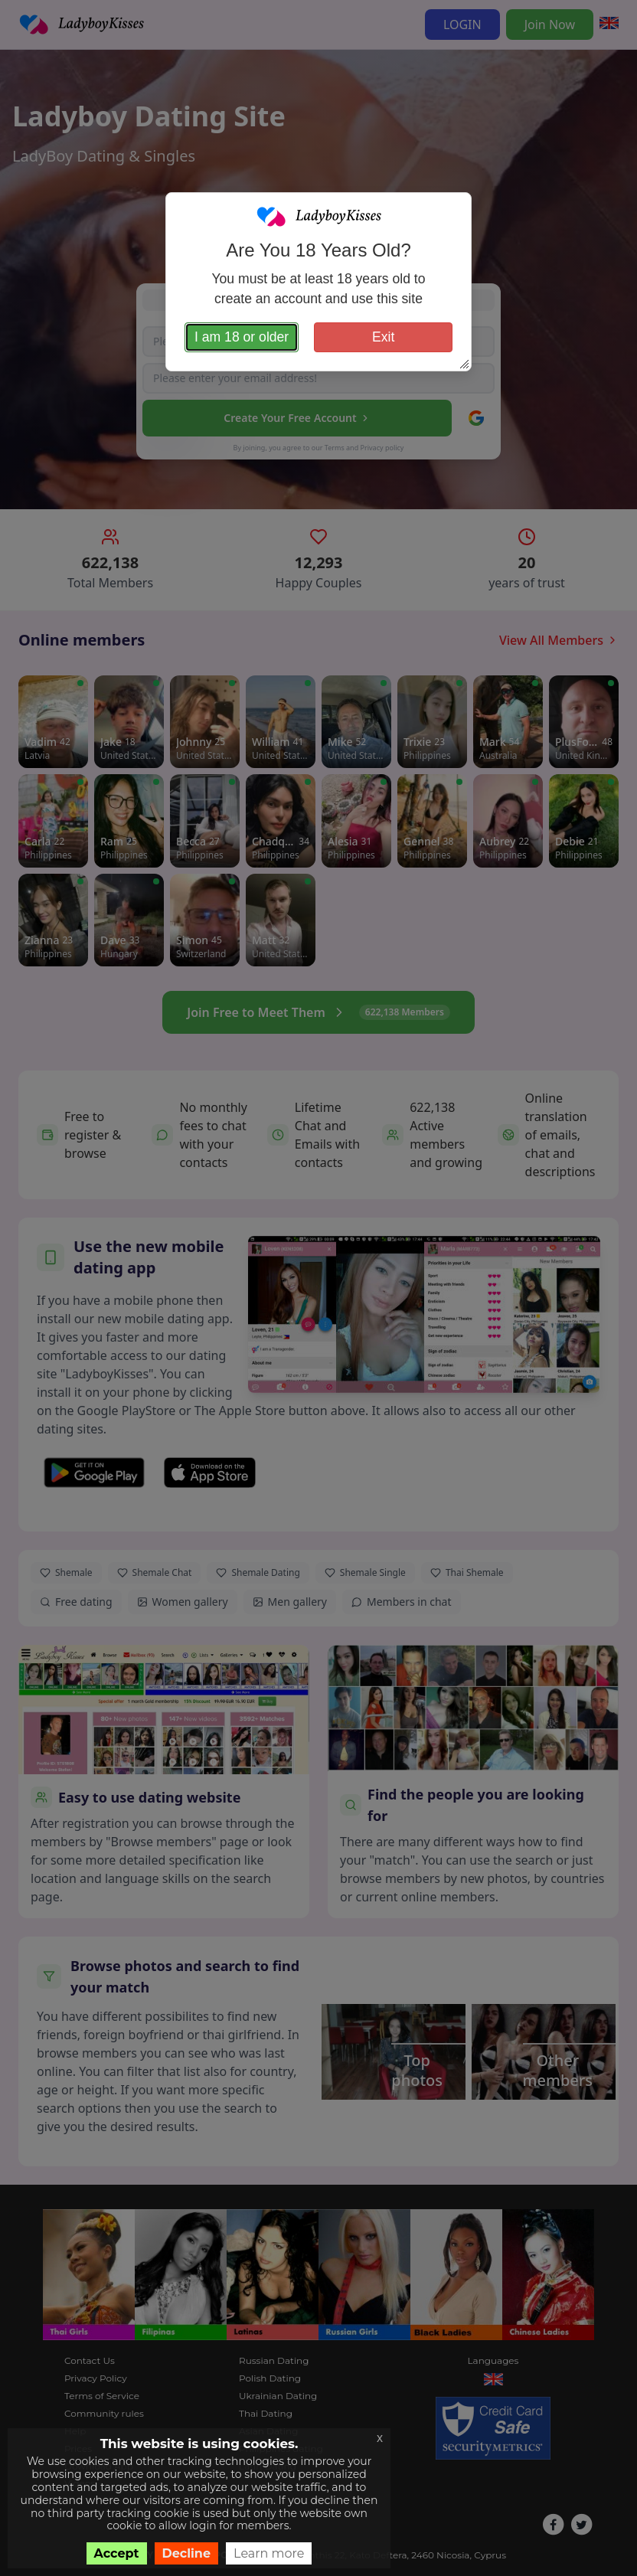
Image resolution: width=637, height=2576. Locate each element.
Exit (383, 337)
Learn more (269, 2553)
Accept (116, 2553)
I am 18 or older (241, 337)
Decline (186, 2553)
